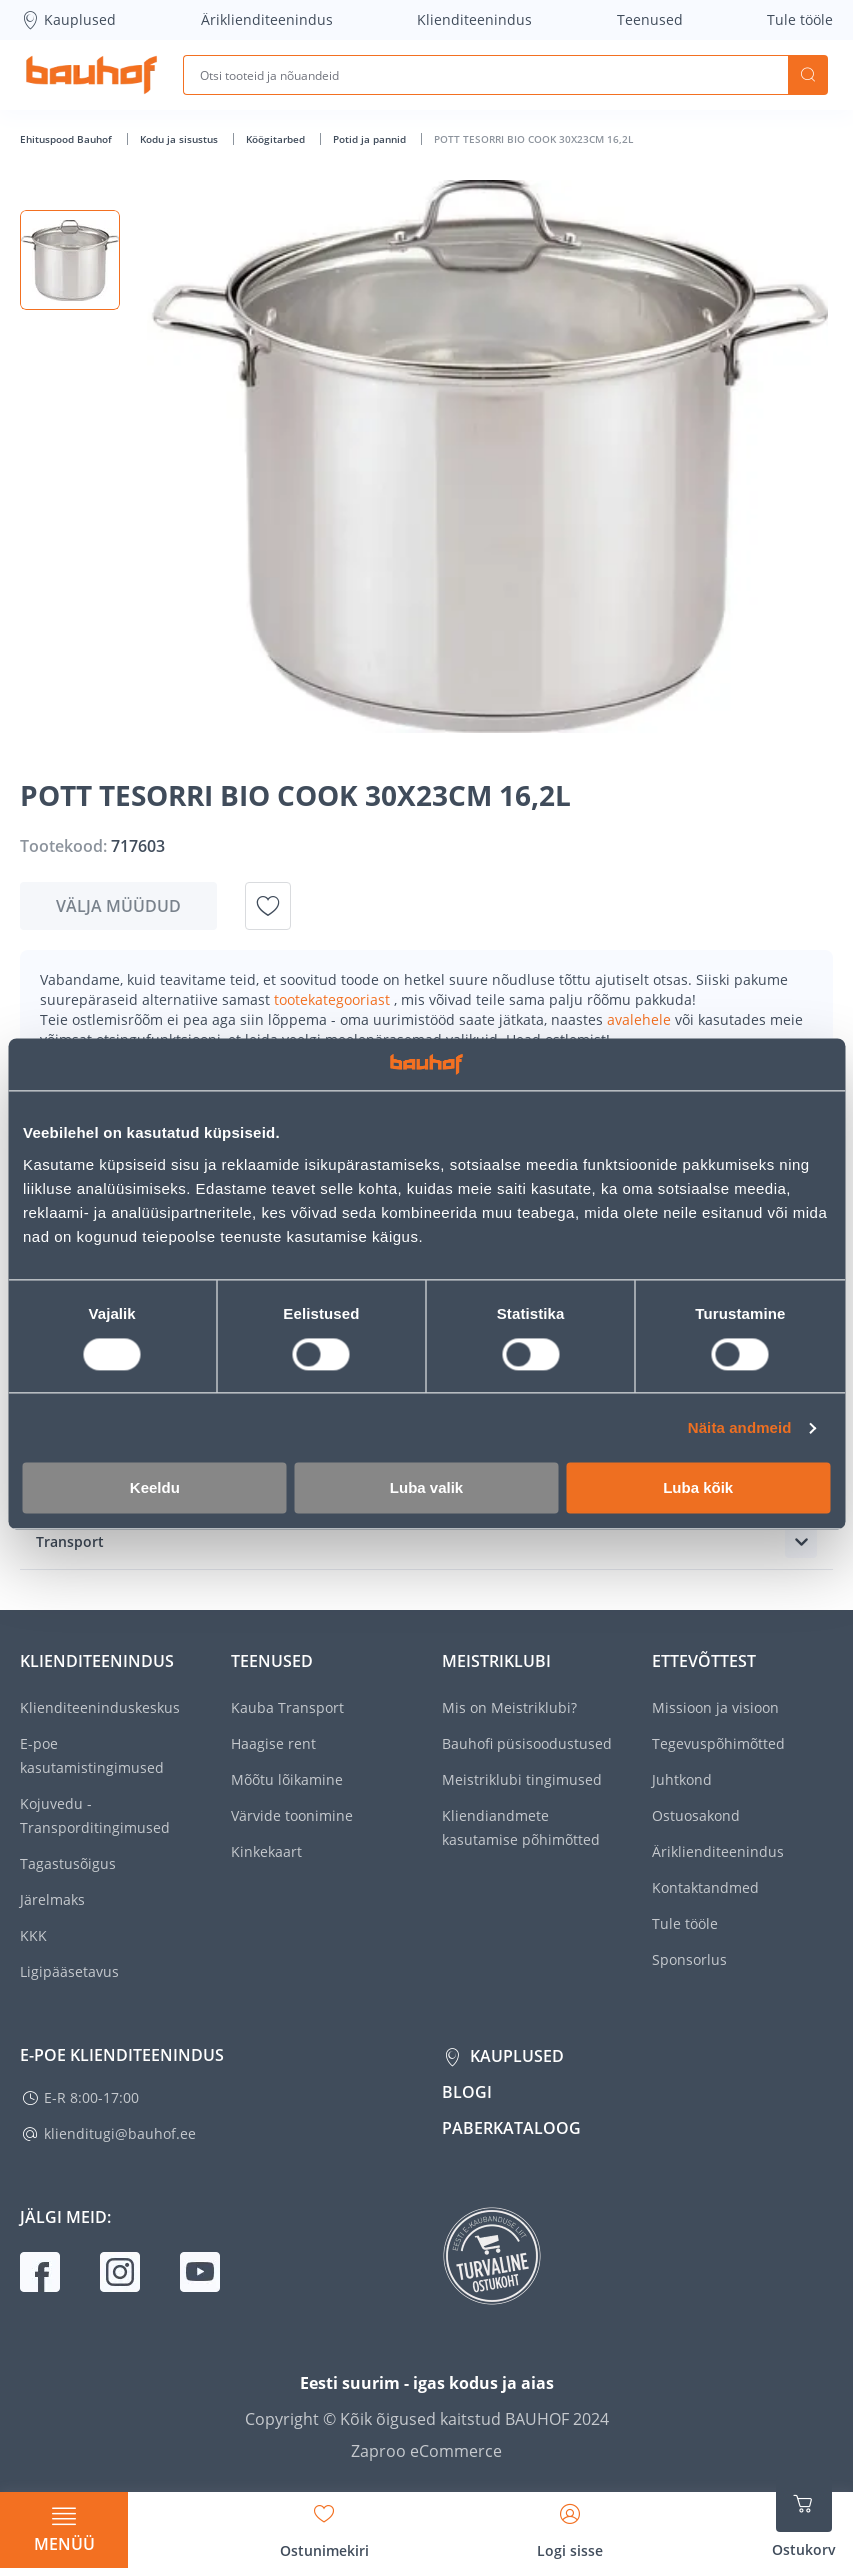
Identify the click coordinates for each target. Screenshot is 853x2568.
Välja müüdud (118, 906)
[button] (70, 260)
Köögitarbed (277, 139)
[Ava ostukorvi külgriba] (804, 2518)
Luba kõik (698, 1488)
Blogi (467, 2092)
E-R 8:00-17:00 (91, 2097)
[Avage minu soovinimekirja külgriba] (324, 2524)
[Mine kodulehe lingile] (91, 75)
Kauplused (68, 20)
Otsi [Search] (808, 75)
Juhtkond (682, 1779)
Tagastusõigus (68, 1863)
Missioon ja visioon (715, 1707)
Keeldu (155, 1488)
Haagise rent (273, 1743)
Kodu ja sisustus (180, 139)
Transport (70, 1541)
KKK (33, 1935)
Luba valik (426, 1488)
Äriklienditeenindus (267, 19)
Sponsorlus (689, 1959)
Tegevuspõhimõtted (718, 1743)
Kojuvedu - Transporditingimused (95, 1815)
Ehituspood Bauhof (67, 139)
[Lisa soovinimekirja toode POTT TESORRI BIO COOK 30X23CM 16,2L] (268, 906)
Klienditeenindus (474, 19)
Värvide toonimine (292, 1815)
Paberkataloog (511, 2128)
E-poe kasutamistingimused (92, 1755)
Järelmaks (52, 1899)
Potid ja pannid (371, 139)
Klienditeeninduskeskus (100, 1707)
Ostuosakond (696, 1815)
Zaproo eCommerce (426, 2451)
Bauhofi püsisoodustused (527, 1743)
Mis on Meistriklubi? (509, 1707)
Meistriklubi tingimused (522, 1779)
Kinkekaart (266, 1851)
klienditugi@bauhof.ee (120, 2133)
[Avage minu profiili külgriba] (570, 2524)
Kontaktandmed (705, 1887)
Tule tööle (800, 19)
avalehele (641, 1019)
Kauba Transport (287, 1707)
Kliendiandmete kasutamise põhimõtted (521, 1827)
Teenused (650, 19)
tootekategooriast (334, 999)
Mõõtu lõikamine (287, 1779)
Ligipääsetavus (69, 1971)
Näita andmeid (740, 1427)
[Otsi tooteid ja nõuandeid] (485, 75)
